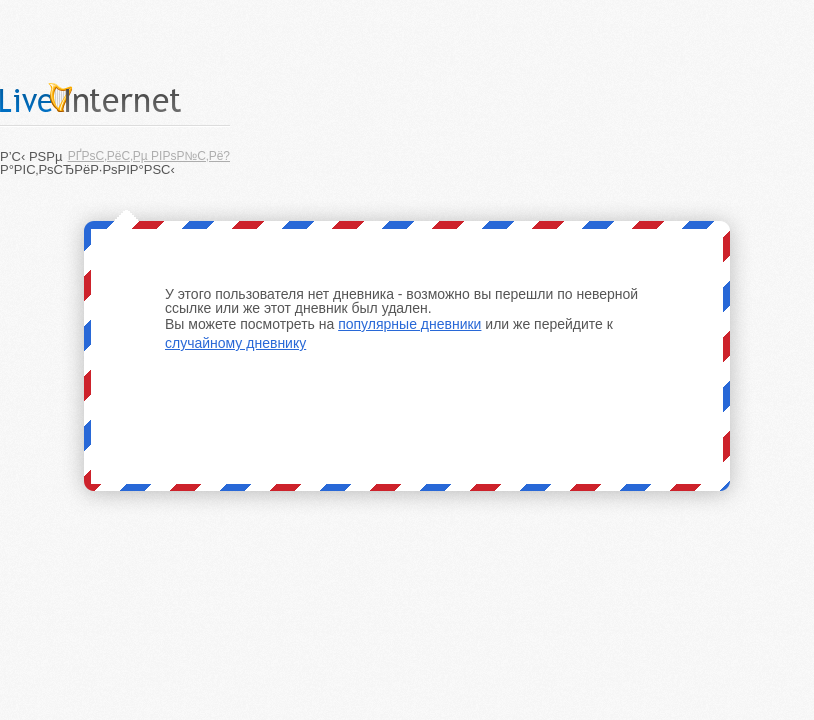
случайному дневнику (235, 343)
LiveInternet (115, 97)
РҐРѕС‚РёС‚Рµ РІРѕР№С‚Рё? (149, 156)
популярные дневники (409, 324)
